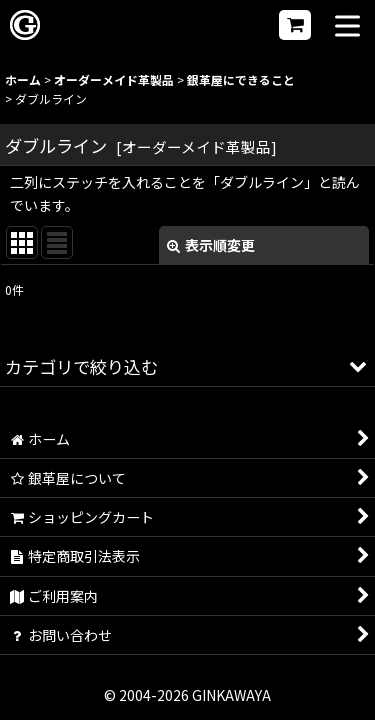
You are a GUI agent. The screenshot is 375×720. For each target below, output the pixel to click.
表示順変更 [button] (211, 245)
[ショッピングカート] (295, 25)
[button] (347, 27)
